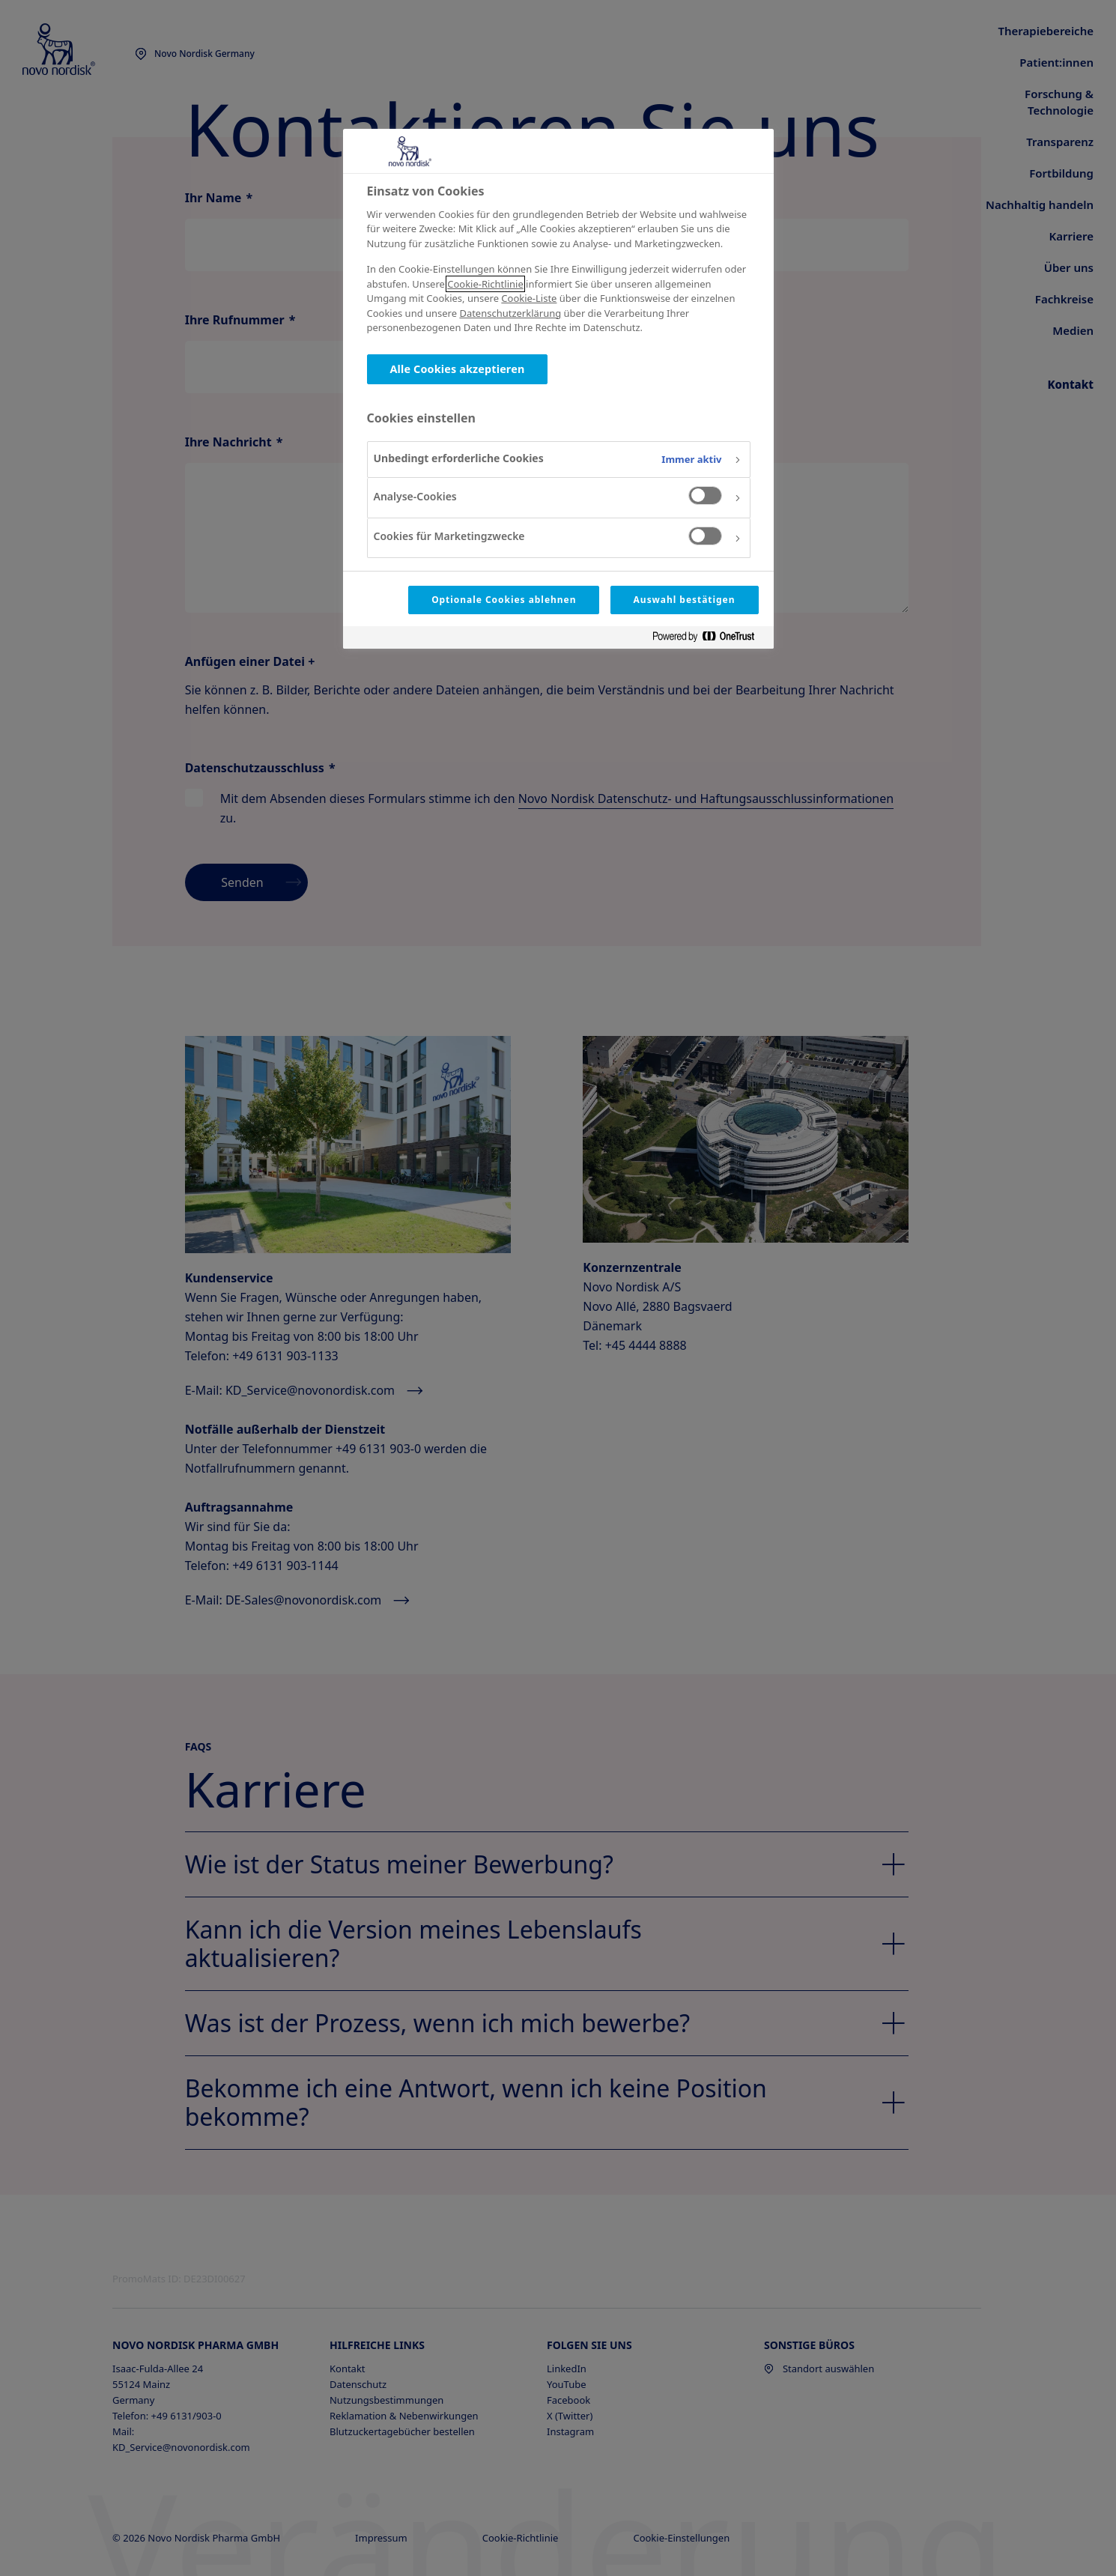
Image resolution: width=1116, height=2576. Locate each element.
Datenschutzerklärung (510, 313)
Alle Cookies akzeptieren (457, 369)
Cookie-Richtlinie (485, 284)
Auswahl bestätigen (685, 599)
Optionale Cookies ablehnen (503, 599)
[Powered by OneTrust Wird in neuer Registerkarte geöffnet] (709, 639)
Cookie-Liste (529, 298)
